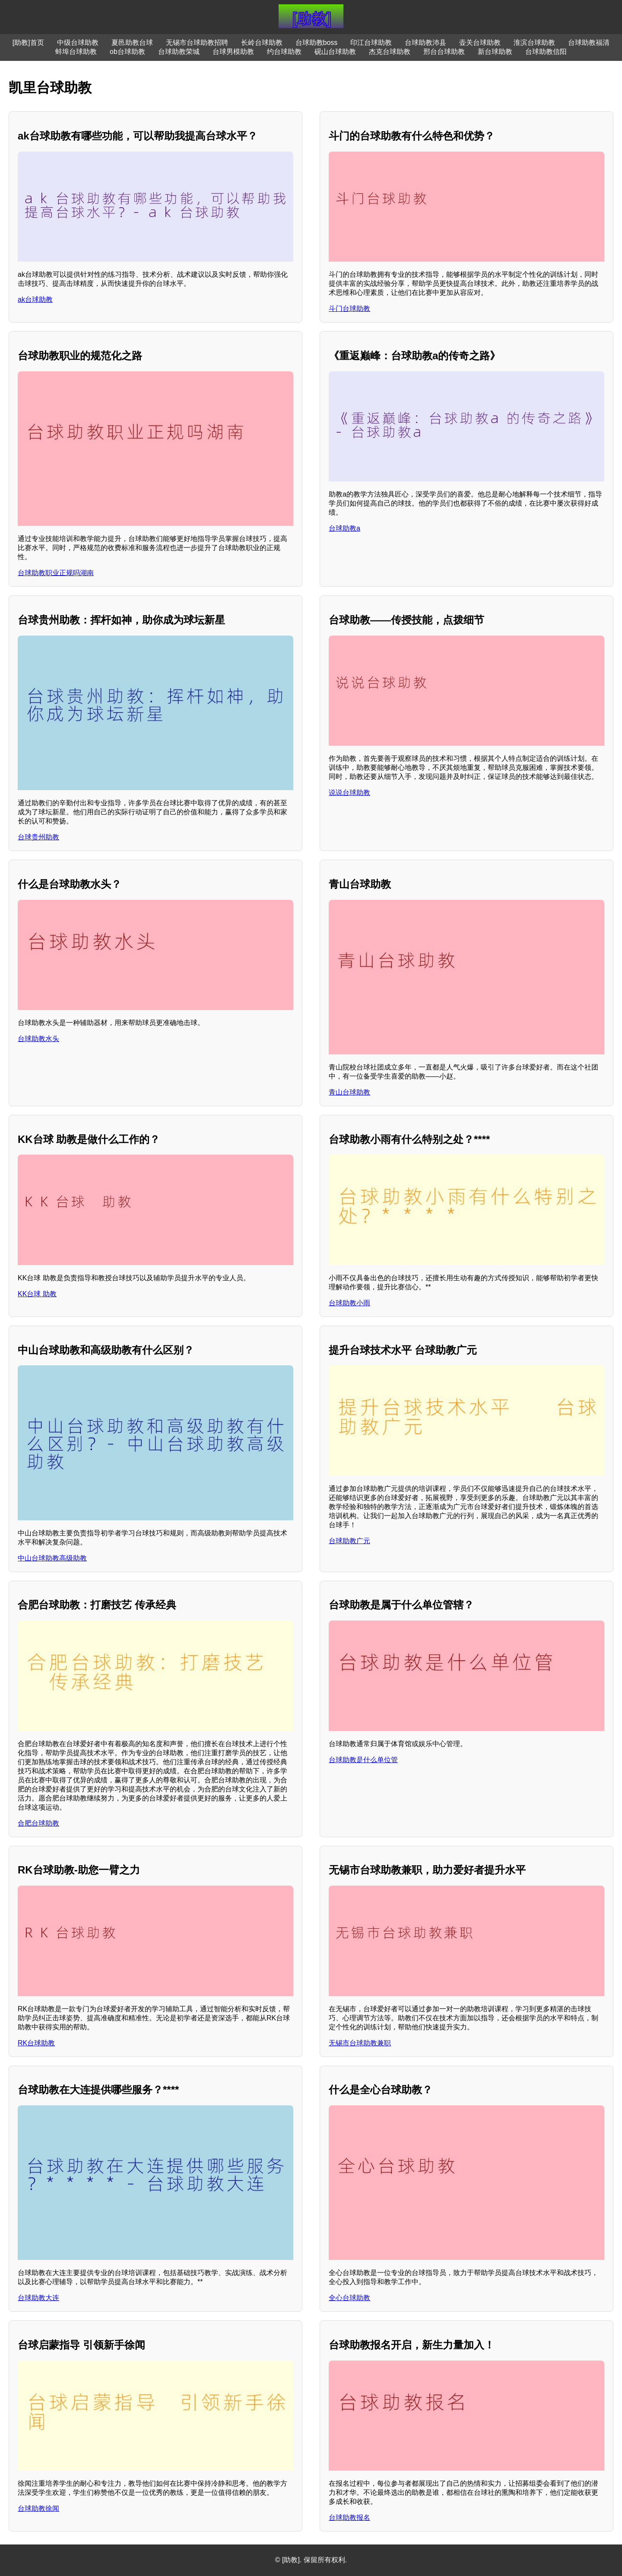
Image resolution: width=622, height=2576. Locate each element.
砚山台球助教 (335, 51)
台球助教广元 (349, 1540)
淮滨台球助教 (534, 42)
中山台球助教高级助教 (52, 1558)
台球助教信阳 (546, 51)
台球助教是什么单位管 (363, 1759)
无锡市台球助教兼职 (360, 2043)
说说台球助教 (349, 792)
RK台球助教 (36, 2043)
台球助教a (344, 528)
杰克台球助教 (389, 51)
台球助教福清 (588, 42)
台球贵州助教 (38, 837)
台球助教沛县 (425, 42)
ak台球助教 (35, 299)
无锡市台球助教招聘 (197, 42)
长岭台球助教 (261, 42)
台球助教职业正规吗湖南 (56, 572)
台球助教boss (316, 42)
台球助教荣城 (179, 51)
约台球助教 (284, 51)
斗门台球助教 (349, 308)
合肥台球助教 (38, 1823)
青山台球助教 (349, 1092)
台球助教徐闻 (38, 2508)
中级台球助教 (77, 42)
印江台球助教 (371, 42)
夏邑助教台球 (132, 42)
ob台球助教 (127, 51)
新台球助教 (495, 51)
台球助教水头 (38, 1038)
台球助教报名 (349, 2517)
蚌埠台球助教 (76, 51)
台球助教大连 (38, 2297)
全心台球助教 (349, 2297)
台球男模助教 (233, 51)
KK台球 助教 (37, 1293)
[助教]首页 (28, 42)
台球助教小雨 (349, 1303)
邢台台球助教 (444, 51)
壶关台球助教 (480, 42)
